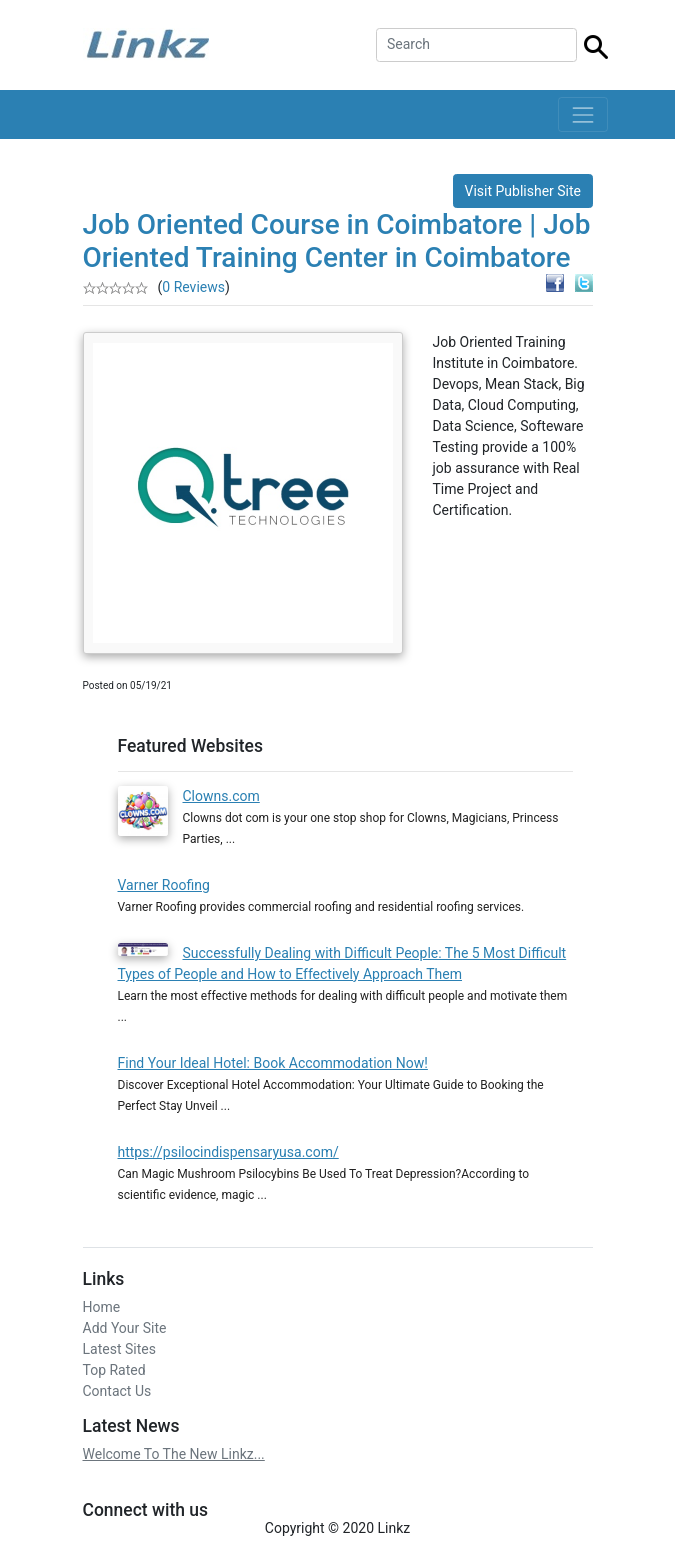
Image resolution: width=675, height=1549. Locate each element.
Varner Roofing (164, 885)
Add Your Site (125, 1328)
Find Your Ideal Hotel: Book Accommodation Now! (273, 1063)
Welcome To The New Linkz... (174, 1454)
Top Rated (114, 1370)
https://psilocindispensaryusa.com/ (228, 1152)
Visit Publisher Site (522, 191)
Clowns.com (221, 796)
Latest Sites (119, 1349)
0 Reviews (193, 287)
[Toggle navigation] (582, 114)
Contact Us (117, 1391)
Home (102, 1307)
